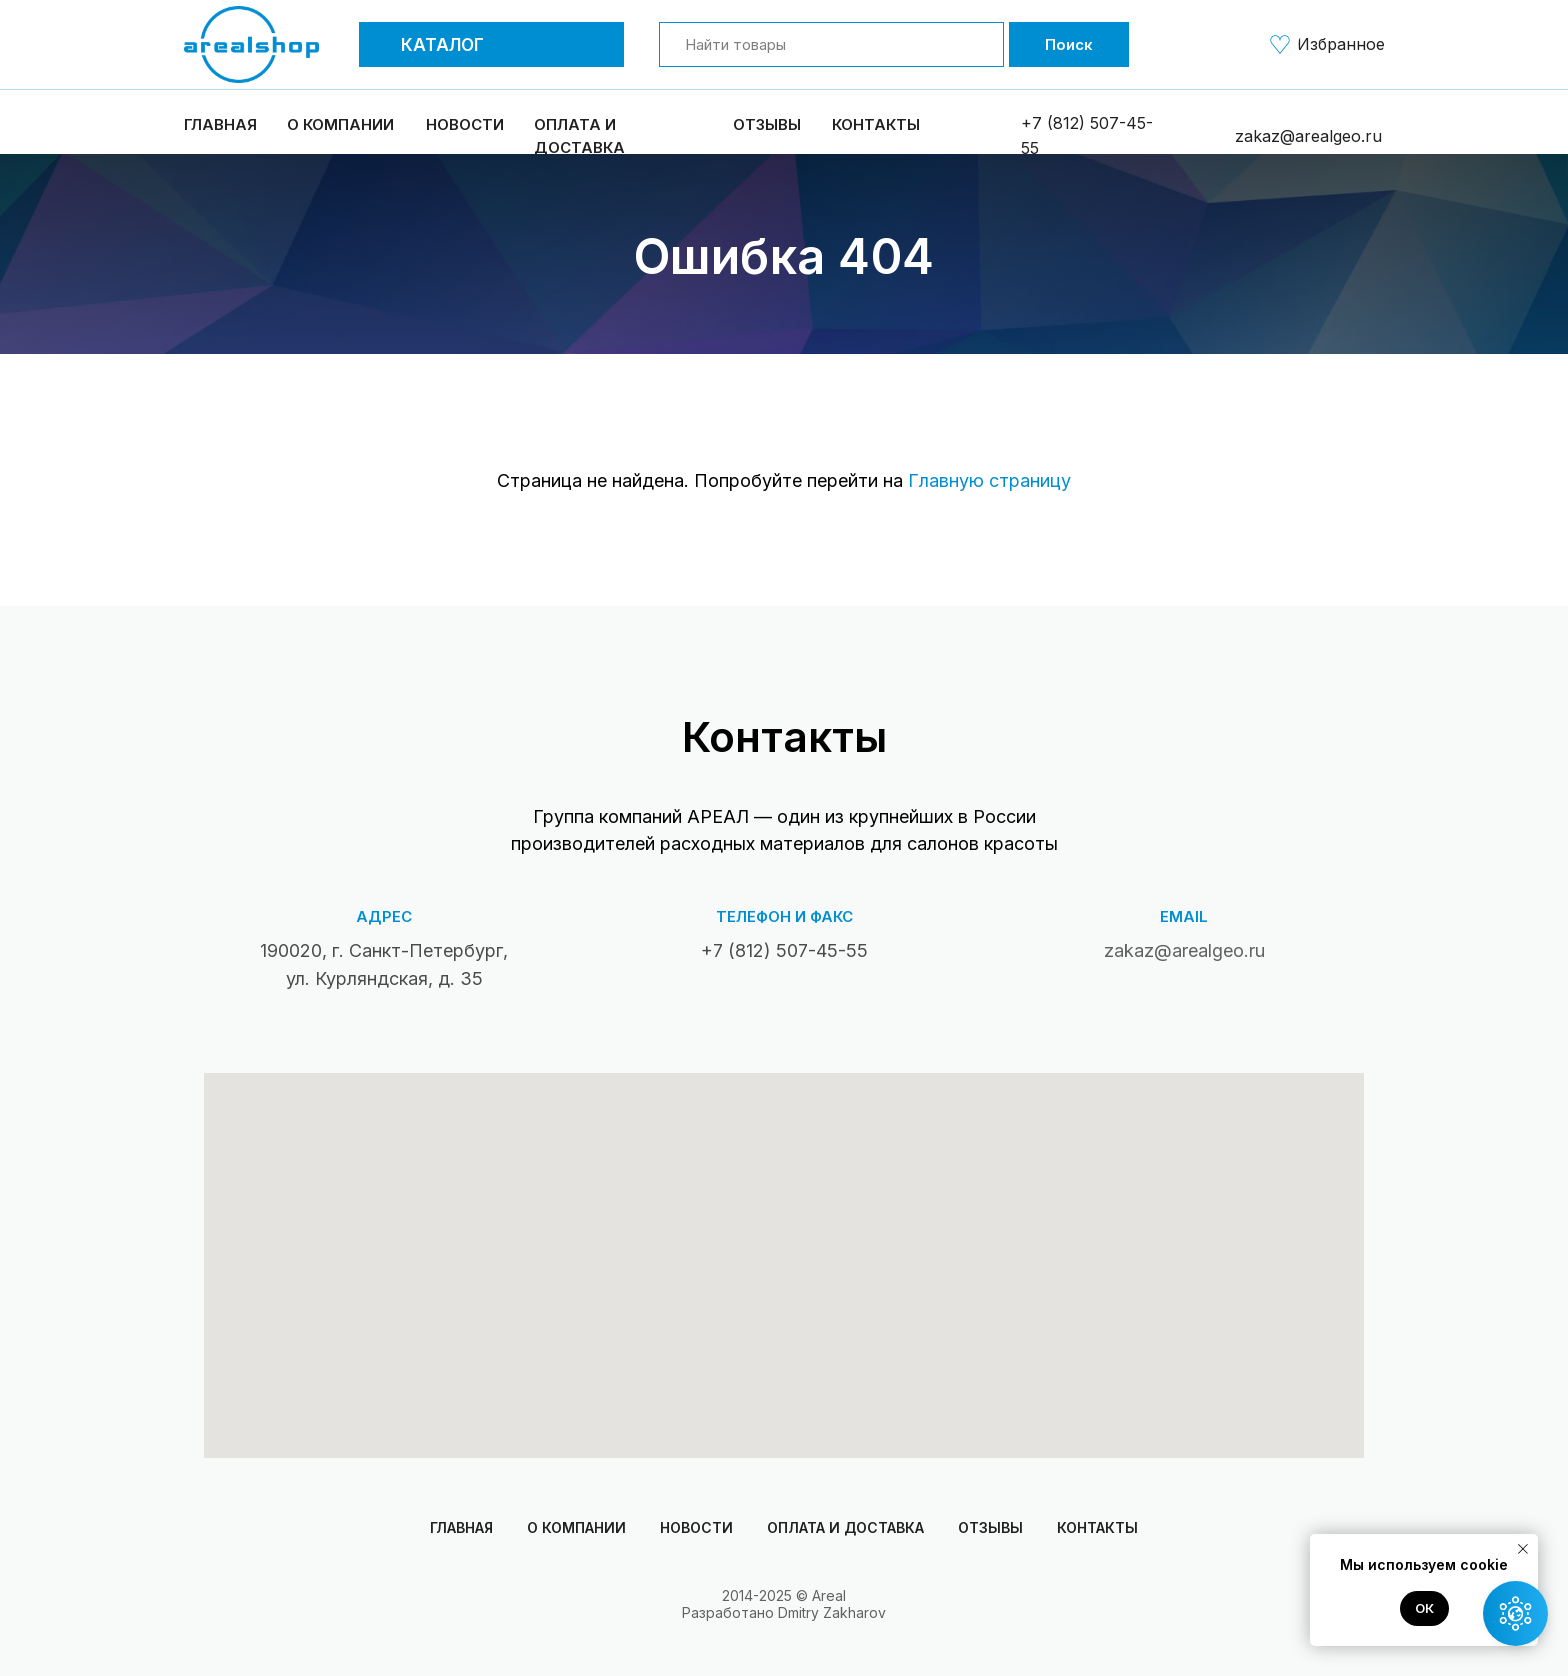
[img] (1280, 44)
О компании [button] (340, 124)
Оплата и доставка (845, 1527)
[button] (382, 45)
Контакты (876, 124)
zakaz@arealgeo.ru (1308, 136)
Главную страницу (989, 480)
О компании (576, 1527)
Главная (220, 124)
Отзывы (767, 124)
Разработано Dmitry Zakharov (784, 1612)
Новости (465, 124)
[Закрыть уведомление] (1523, 1549)
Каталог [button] (442, 45)
